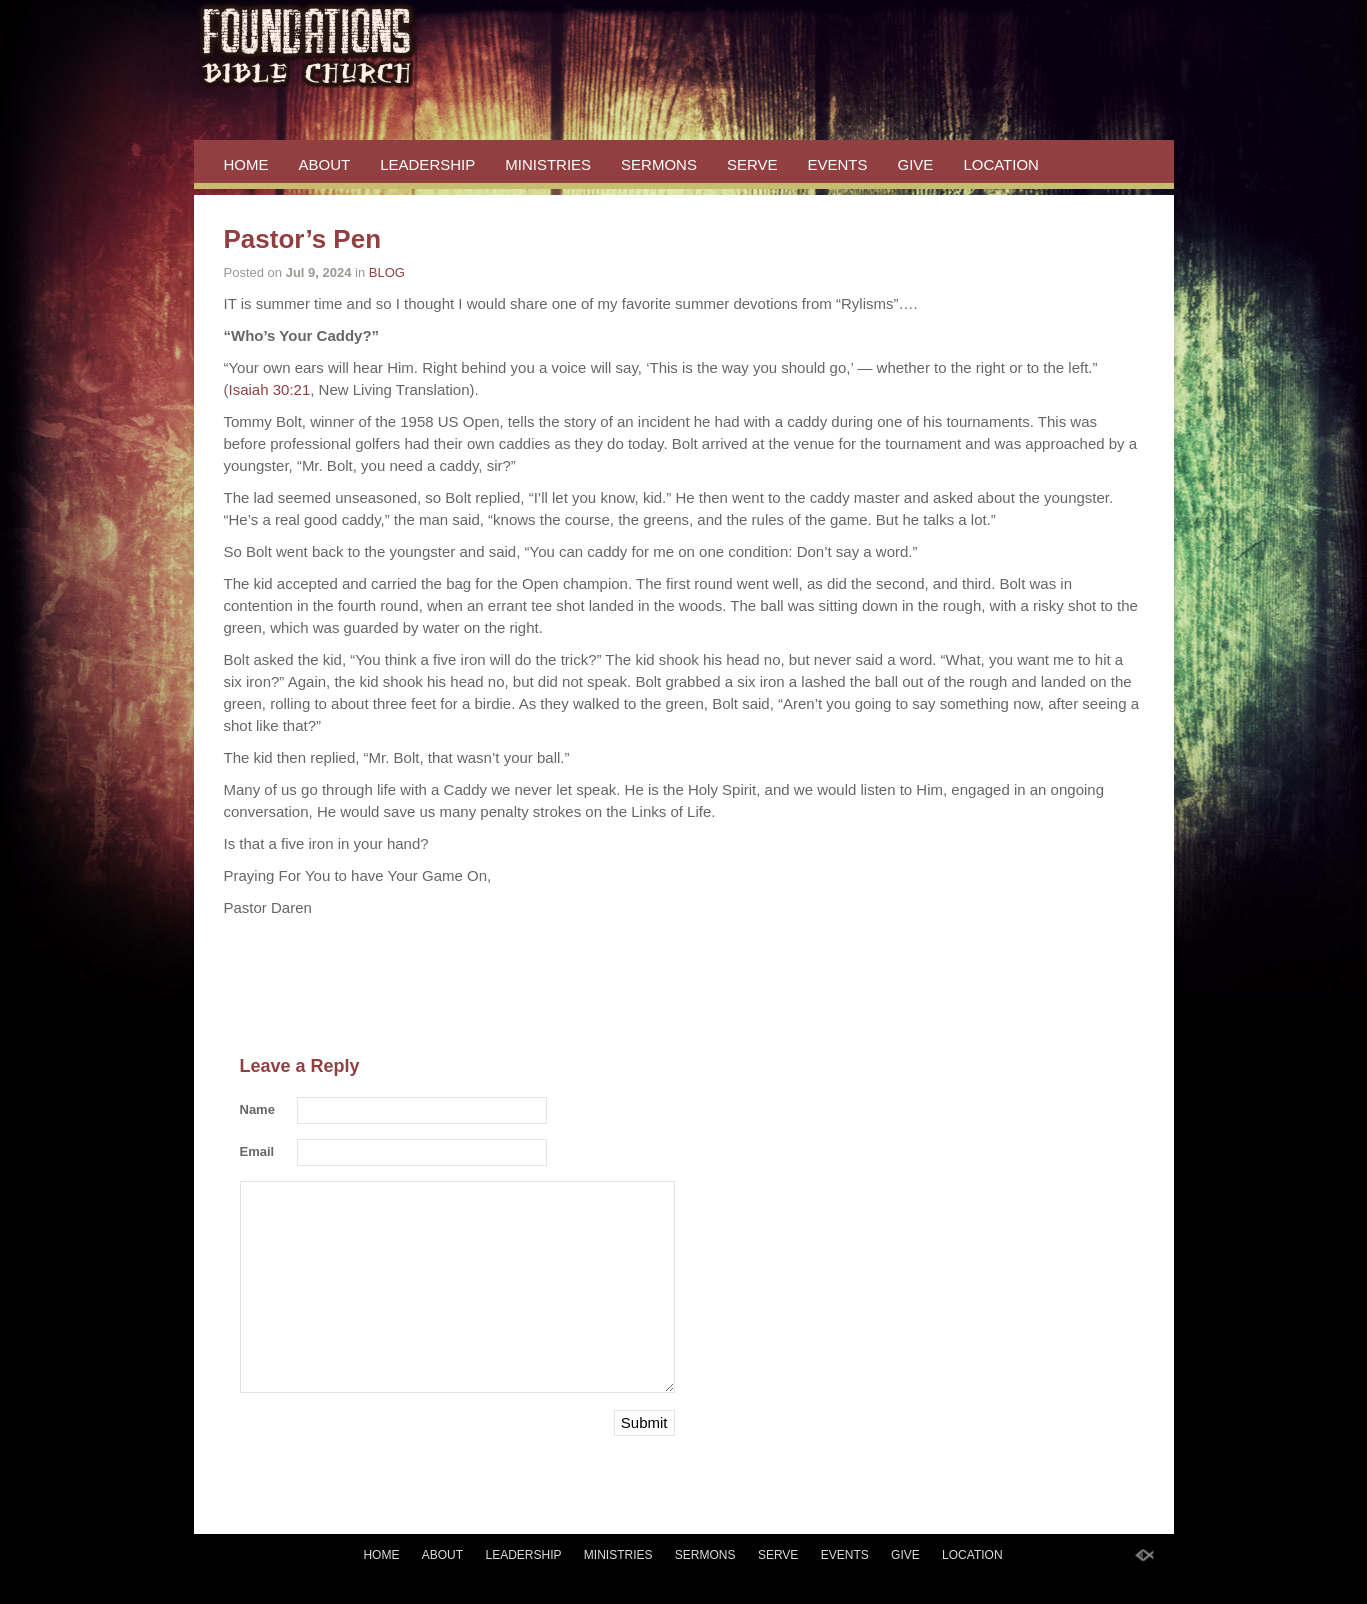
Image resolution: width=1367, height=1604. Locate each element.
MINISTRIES (548, 164)
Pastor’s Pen (303, 239)
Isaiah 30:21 (270, 389)
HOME (246, 164)
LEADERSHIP (427, 164)
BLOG (387, 272)
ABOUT (325, 164)
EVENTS (838, 164)
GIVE (916, 164)
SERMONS (659, 164)
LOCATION (1001, 164)
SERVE (752, 164)
